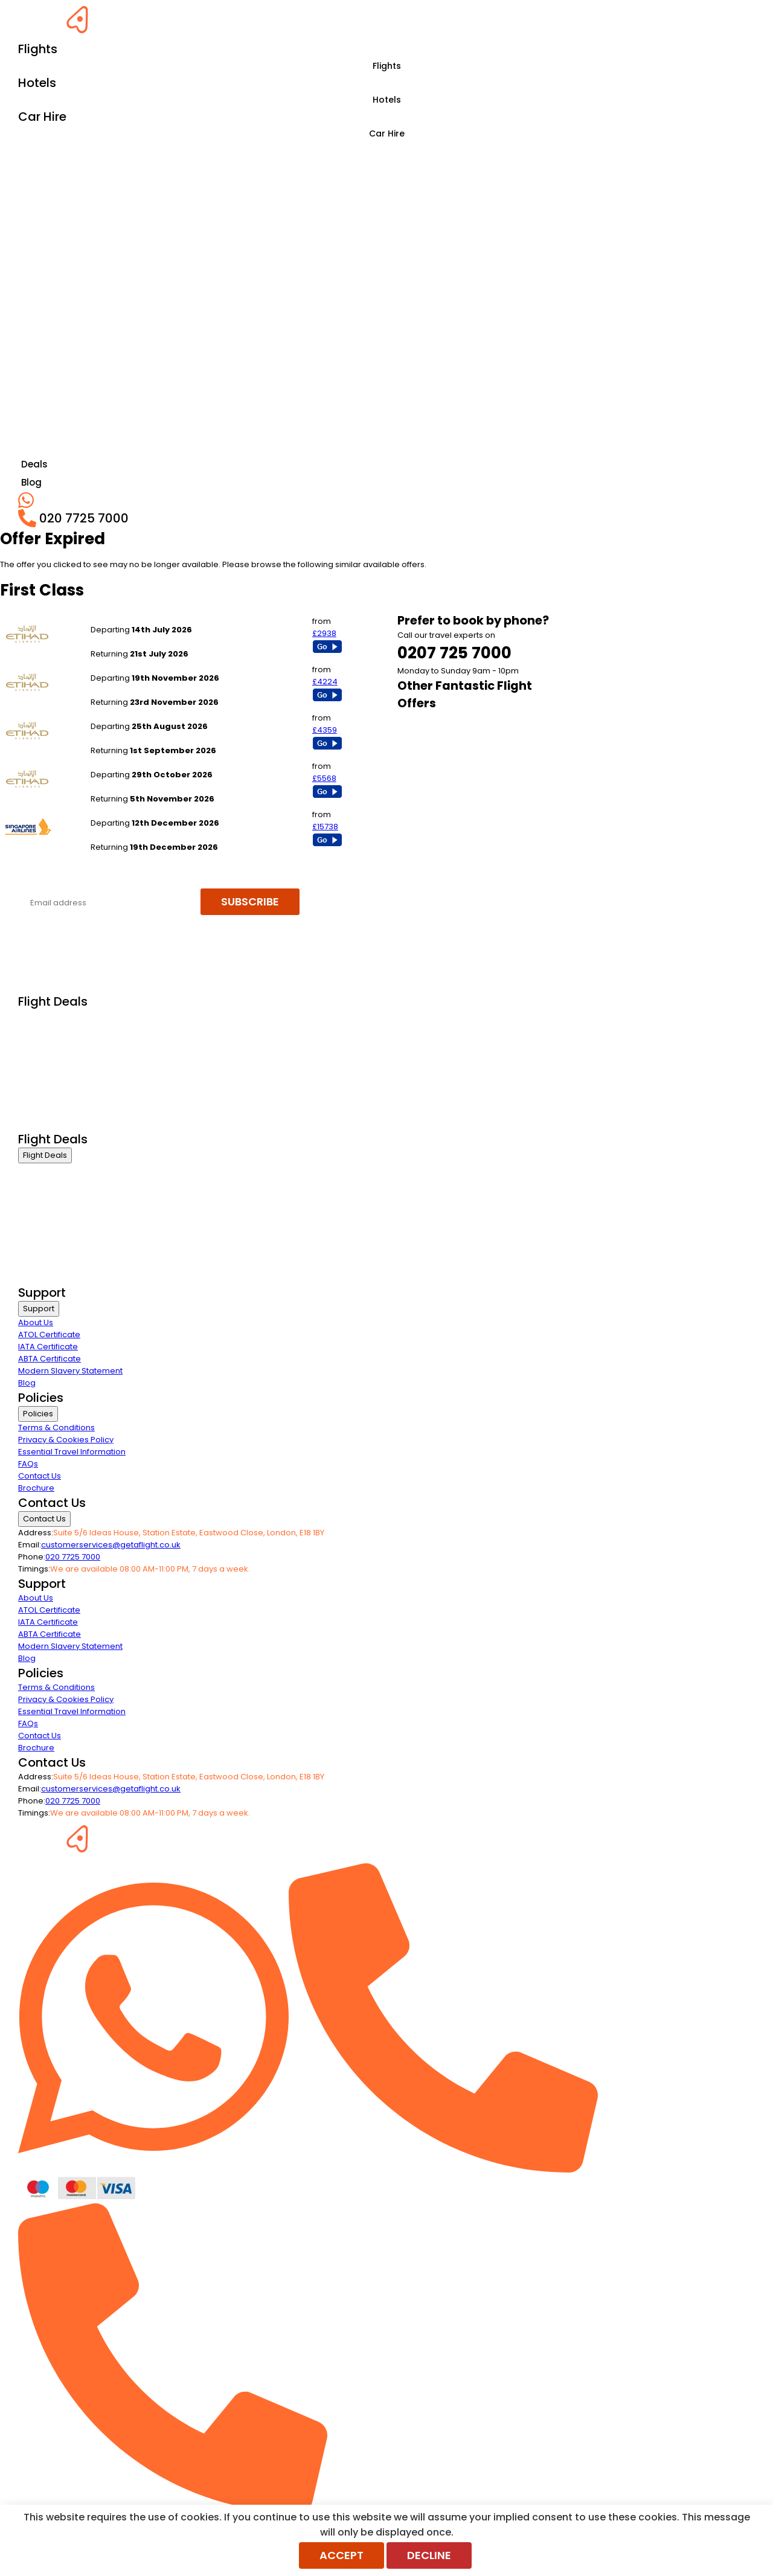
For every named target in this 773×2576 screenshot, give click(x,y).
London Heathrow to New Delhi (150, 617)
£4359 (324, 730)
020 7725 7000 (72, 1557)
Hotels (387, 100)
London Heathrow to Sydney (145, 811)
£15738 (325, 826)
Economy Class (48, 1062)
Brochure (36, 1488)
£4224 (325, 681)
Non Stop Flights (49, 1093)
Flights (387, 66)
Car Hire (387, 133)
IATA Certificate (48, 1346)
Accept (341, 2555)
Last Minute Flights (52, 1078)
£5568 (324, 778)
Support (38, 1308)
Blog (27, 1383)
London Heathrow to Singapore (152, 666)
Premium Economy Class (67, 1047)
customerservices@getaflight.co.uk (111, 1544)
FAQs (28, 1463)
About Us (35, 1322)
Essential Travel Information (72, 1451)
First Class (37, 1032)
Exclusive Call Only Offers (66, 1108)
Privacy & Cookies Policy (66, 1439)
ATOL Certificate (49, 1334)
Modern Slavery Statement (70, 1370)
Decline (429, 2555)
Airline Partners (47, 1123)
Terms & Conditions (56, 1427)
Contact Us (39, 1476)
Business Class (47, 1017)
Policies (38, 1413)
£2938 (324, 633)
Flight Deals (45, 1155)
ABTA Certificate (49, 1358)
